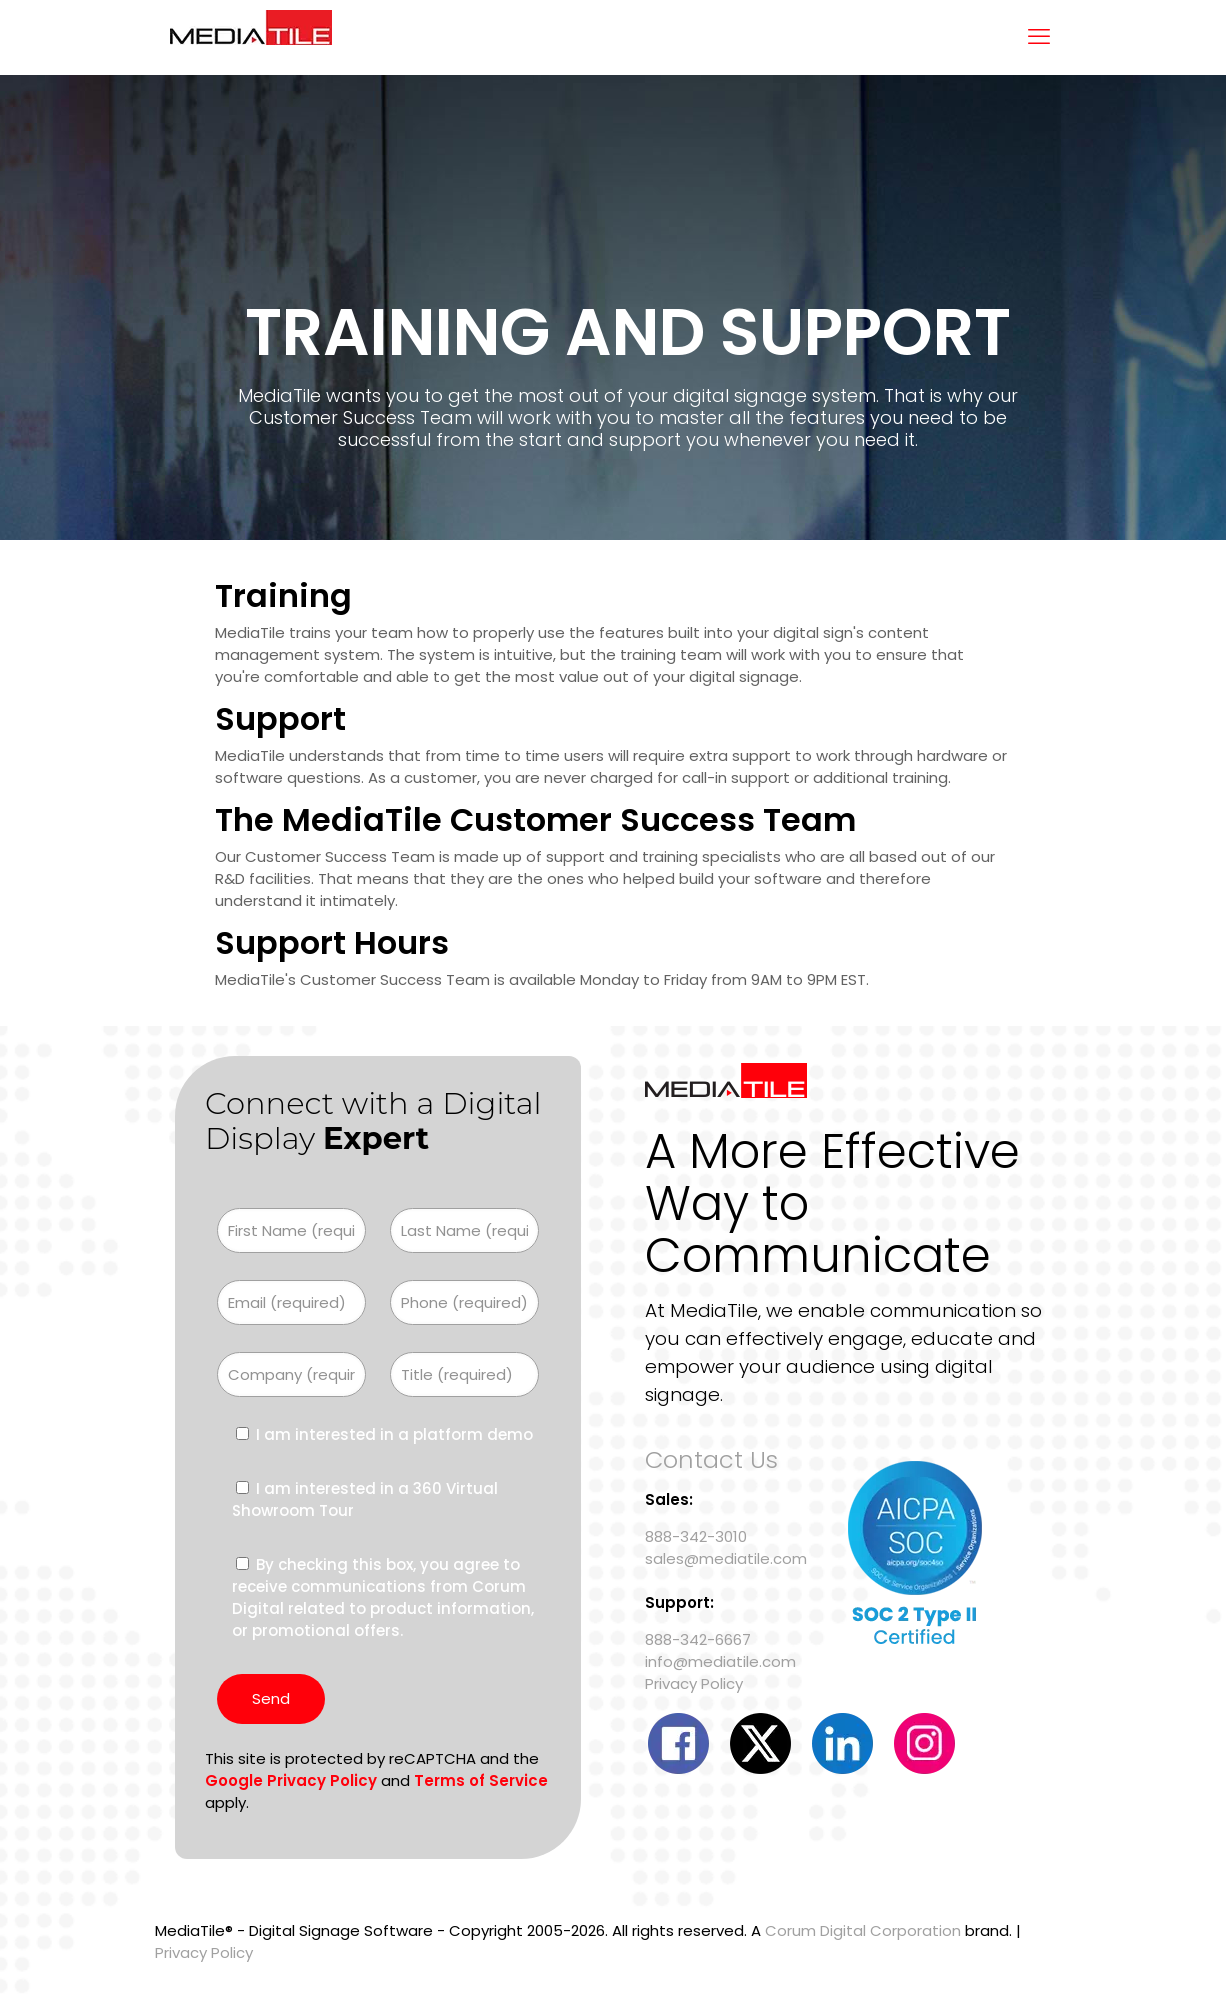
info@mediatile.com (720, 1661)
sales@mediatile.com (726, 1558)
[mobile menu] (1039, 37)
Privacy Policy (694, 1683)
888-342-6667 (698, 1639)
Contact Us (711, 1459)
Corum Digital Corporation (863, 1930)
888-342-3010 (696, 1536)
